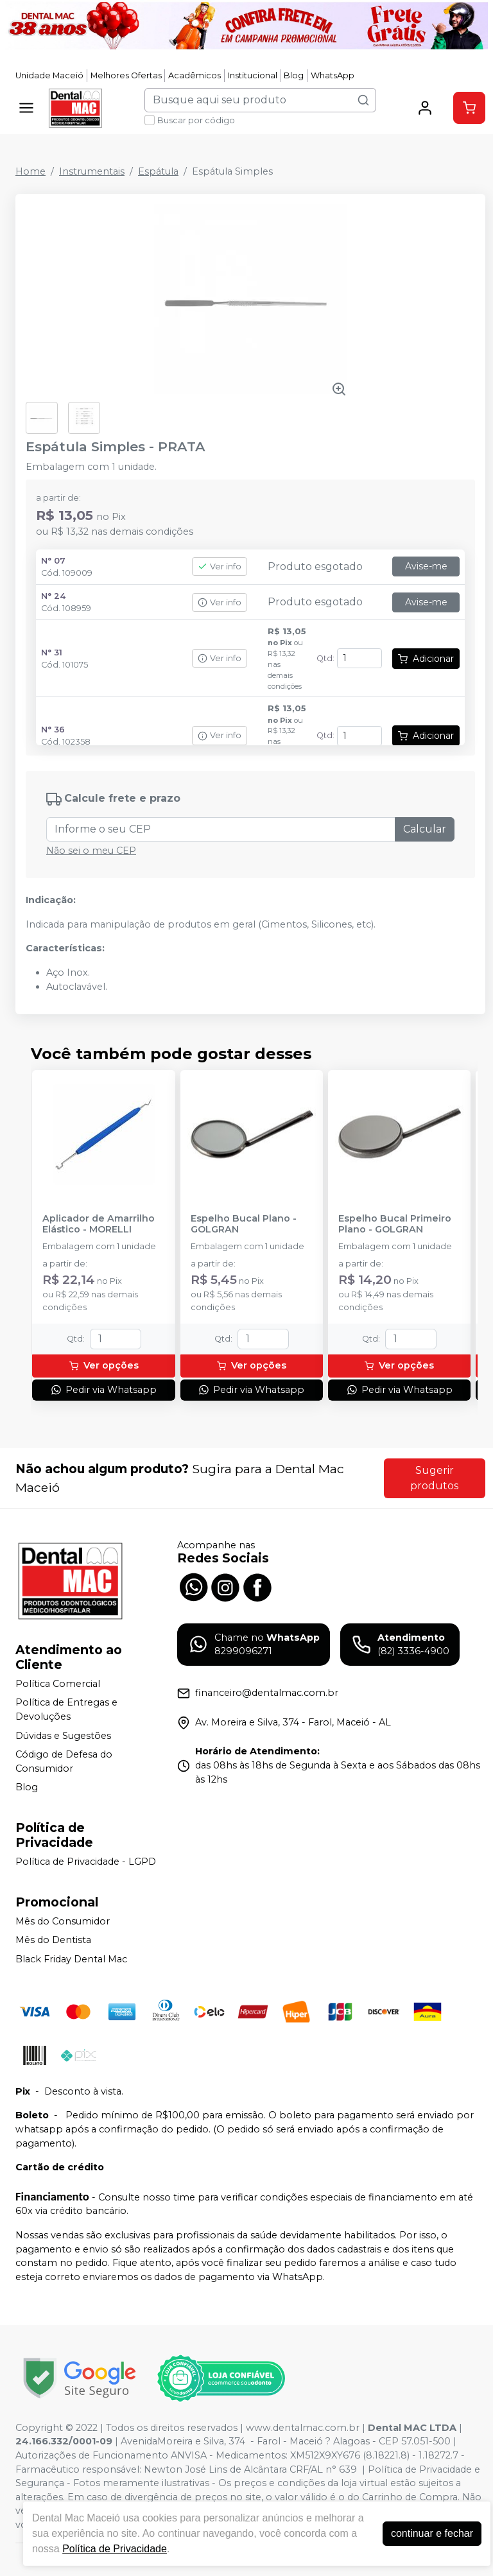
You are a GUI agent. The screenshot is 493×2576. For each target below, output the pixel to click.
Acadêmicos (194, 75)
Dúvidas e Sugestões (63, 1736)
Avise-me (426, 566)
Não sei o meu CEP (91, 850)
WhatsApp (332, 75)
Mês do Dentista (53, 1940)
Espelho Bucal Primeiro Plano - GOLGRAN (394, 1224)
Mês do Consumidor (62, 1921)
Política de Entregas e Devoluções (66, 1710)
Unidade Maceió (49, 75)
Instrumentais (92, 171)
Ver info (219, 566)
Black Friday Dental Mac (71, 1959)
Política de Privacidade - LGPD (85, 1861)
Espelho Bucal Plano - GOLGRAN (244, 1224)
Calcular (424, 829)
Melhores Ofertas (126, 75)
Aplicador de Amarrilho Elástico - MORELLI (98, 1224)
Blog (294, 75)
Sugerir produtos (434, 1478)
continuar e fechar (432, 2533)
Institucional (252, 75)
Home (30, 171)
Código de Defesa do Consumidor (63, 1761)
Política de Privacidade (114, 2548)
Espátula (158, 171)
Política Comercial (57, 1684)
